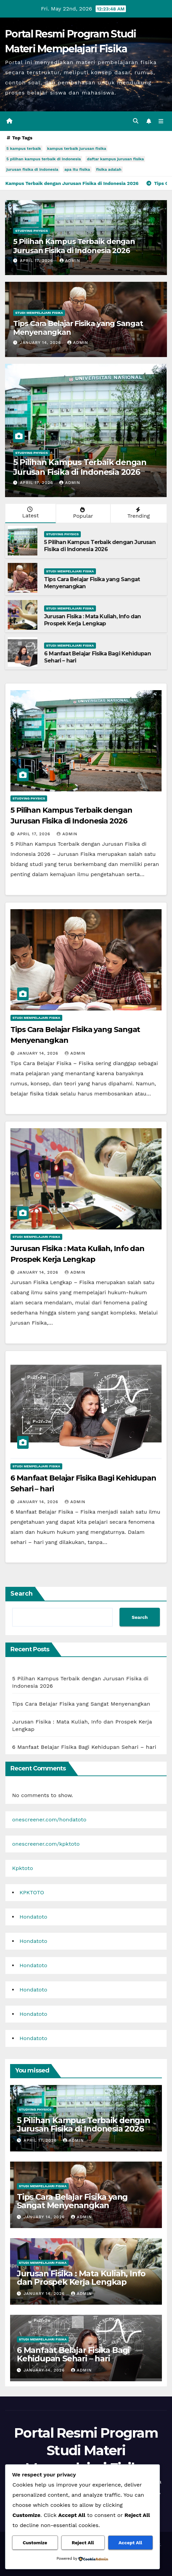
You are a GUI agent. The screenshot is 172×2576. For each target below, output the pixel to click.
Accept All (130, 2542)
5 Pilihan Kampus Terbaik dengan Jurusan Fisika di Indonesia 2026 (74, 246)
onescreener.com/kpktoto (46, 1844)
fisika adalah (109, 169)
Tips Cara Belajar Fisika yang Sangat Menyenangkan (78, 328)
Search (21, 1593)
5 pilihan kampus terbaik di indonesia (43, 159)
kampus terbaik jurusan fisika (76, 148)
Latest (29, 513)
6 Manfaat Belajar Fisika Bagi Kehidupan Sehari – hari (84, 1747)
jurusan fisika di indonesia (32, 169)
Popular (82, 513)
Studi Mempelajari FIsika (39, 313)
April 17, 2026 (37, 260)
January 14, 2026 (41, 342)
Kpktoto (22, 1868)
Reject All (83, 2542)
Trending (138, 513)
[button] (135, 121)
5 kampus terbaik (23, 148)
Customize (35, 2542)
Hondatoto (33, 1917)
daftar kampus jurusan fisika (115, 159)
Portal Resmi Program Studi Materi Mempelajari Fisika (86, 2450)
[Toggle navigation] (161, 121)
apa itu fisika (77, 169)
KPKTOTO (32, 1892)
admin (70, 260)
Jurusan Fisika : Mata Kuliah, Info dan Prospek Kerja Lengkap (92, 620)
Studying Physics (31, 231)
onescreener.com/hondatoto (49, 1819)
